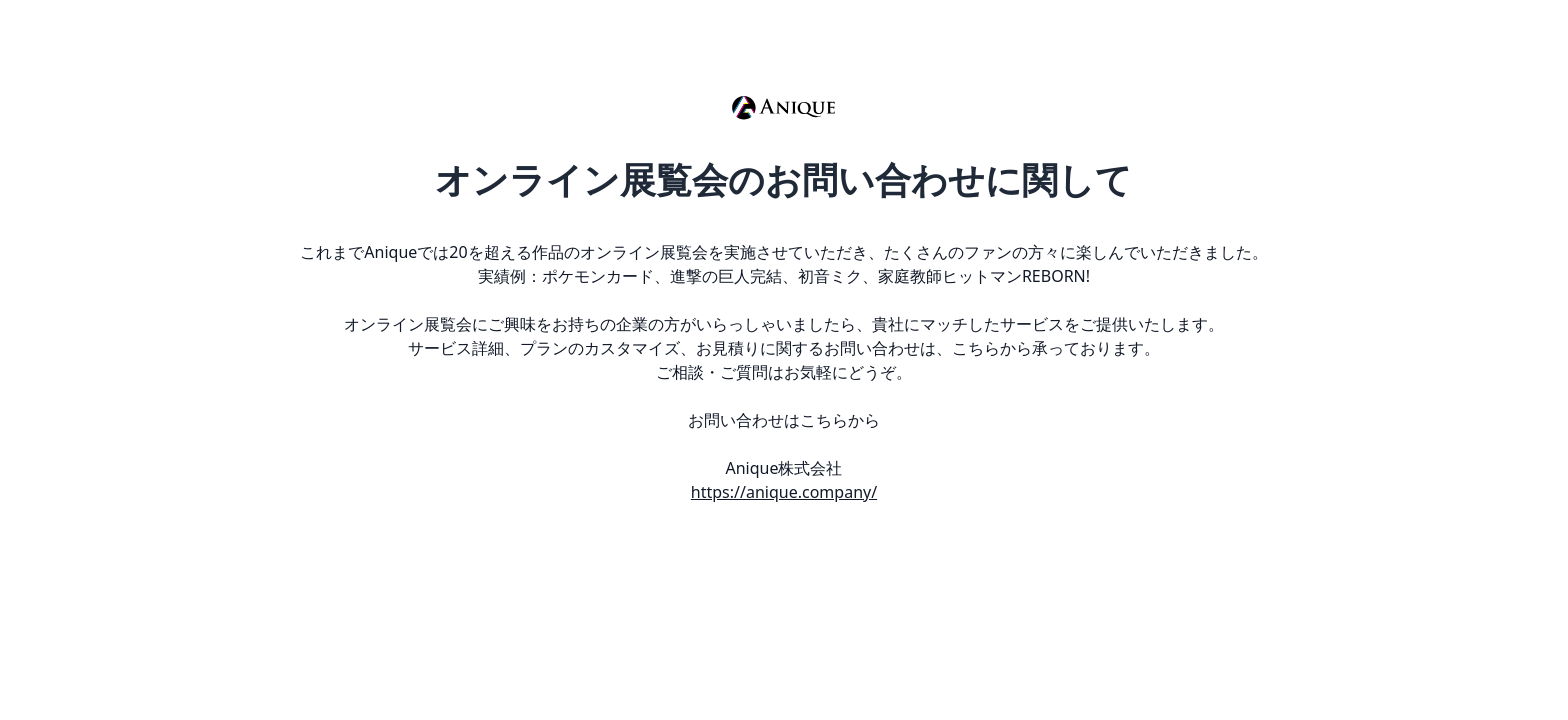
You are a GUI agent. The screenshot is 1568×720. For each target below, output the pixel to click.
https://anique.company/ (784, 492)
